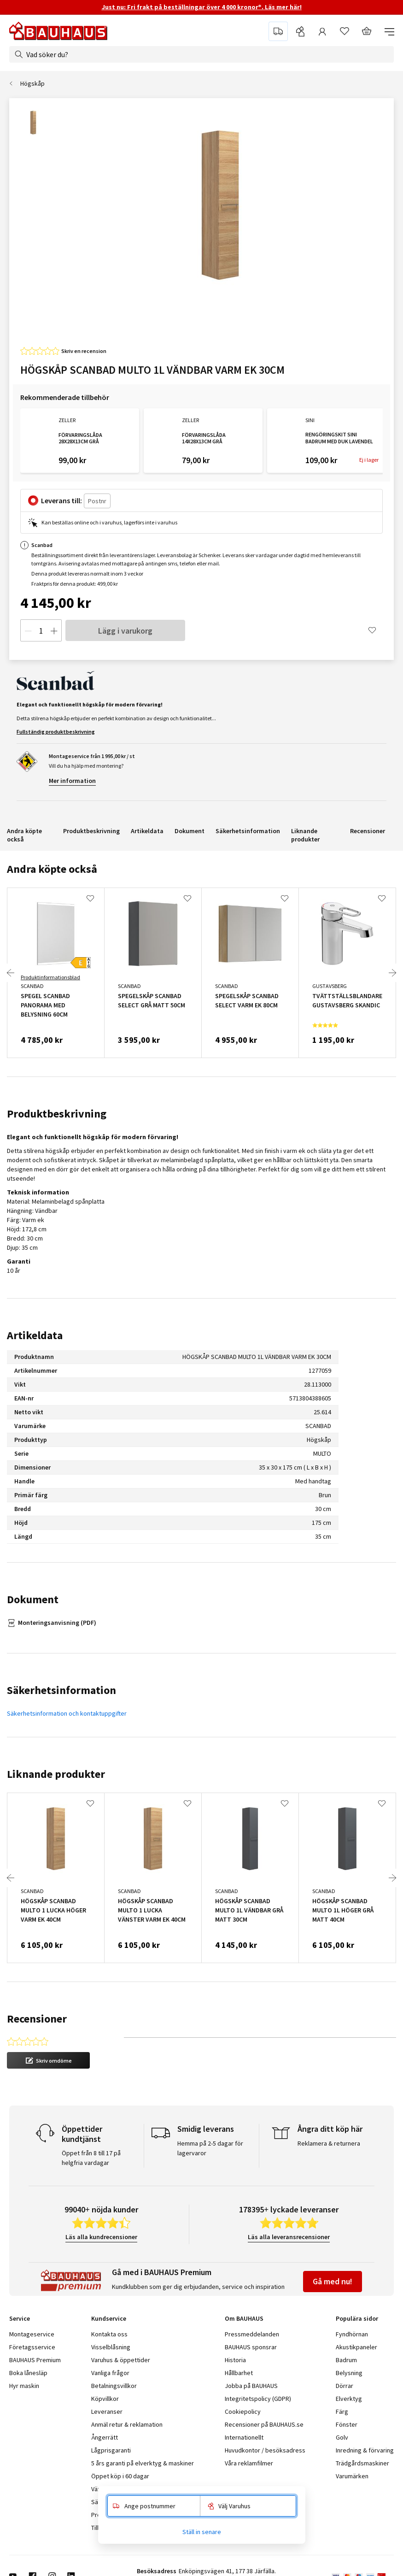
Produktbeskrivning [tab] (56, 1113)
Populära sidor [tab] (357, 2318)
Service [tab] (19, 2318)
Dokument (189, 831)
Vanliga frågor (110, 2373)
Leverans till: (61, 500)
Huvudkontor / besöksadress (265, 2450)
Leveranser (107, 2411)
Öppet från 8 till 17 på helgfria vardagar (91, 2158)
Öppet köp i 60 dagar (120, 2476)
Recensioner (367, 831)
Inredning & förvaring (365, 2450)
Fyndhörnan (352, 2334)
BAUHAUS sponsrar (251, 2347)
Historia (235, 2360)
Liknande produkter (305, 835)
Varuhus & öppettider (120, 2360)
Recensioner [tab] (37, 2018)
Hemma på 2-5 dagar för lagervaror (210, 2148)
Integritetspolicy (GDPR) (258, 2398)
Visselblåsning (110, 2347)
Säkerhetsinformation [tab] (61, 1690)
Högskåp (32, 83)
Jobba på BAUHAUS (251, 2386)
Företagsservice (32, 2347)
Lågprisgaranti (111, 2450)
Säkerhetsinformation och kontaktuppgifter (67, 1713)
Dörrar (344, 2386)
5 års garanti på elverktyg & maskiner (142, 2463)
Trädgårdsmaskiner (362, 2463)
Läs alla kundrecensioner (101, 2237)
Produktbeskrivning (91, 831)
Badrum (346, 2360)
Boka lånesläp (28, 2373)
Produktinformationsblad (50, 977)
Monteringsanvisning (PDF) (57, 1622)
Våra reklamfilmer (249, 2463)
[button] (48, 2060)
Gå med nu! (332, 2281)
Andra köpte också (24, 835)
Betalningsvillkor (114, 2386)
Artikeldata (147, 831)
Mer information (72, 780)
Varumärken (352, 2476)
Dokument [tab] (32, 1599)
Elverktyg (349, 2398)
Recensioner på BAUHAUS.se (264, 2424)
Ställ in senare (201, 2532)
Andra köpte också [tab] (52, 869)
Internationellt (244, 2437)
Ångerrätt (104, 2437)
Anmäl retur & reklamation (127, 2424)
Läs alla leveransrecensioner (289, 2237)
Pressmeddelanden (252, 2334)
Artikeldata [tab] (35, 1335)
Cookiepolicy (243, 2411)
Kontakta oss (109, 2334)
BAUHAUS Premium (35, 2360)
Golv (342, 2437)
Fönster (346, 2424)
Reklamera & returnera (329, 2143)
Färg (342, 2411)
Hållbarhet (239, 2373)
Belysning (349, 2373)
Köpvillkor (105, 2398)
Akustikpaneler (356, 2347)
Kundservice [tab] (108, 2318)
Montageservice (31, 2334)
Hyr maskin (24, 2386)
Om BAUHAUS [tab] (244, 2318)
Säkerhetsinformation (248, 831)
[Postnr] (97, 501)
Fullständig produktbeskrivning (56, 731)
